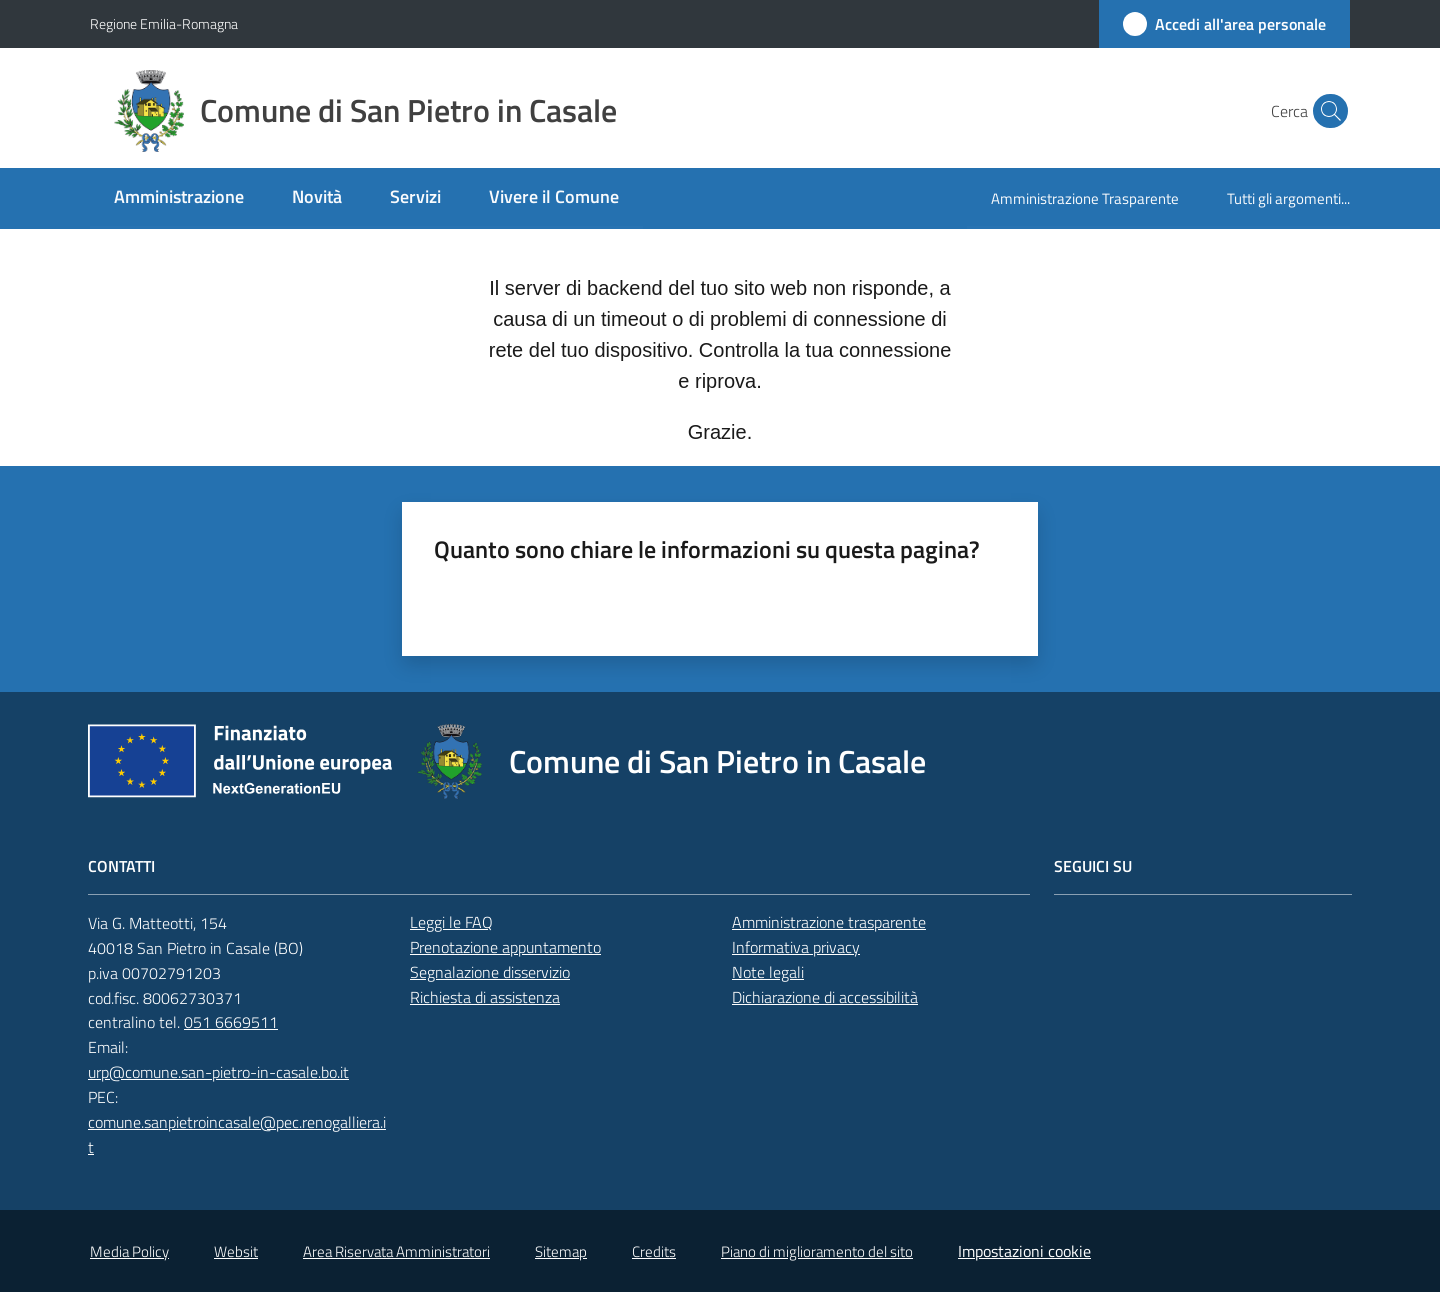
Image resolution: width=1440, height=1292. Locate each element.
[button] (1326, 111)
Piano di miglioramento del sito (817, 1251)
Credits (654, 1251)
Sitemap (561, 1251)
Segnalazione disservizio (490, 972)
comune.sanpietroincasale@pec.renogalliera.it (237, 1134)
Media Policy (129, 1251)
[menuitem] (179, 198)
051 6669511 (231, 1022)
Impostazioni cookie (1024, 1251)
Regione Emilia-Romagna (164, 23)
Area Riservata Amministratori (396, 1251)
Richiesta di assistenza (485, 997)
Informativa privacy (796, 947)
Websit (236, 1251)
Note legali (768, 972)
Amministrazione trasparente (829, 922)
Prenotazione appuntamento (505, 947)
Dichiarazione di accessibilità (825, 997)
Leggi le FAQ (451, 922)
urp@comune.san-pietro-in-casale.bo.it (218, 1072)
